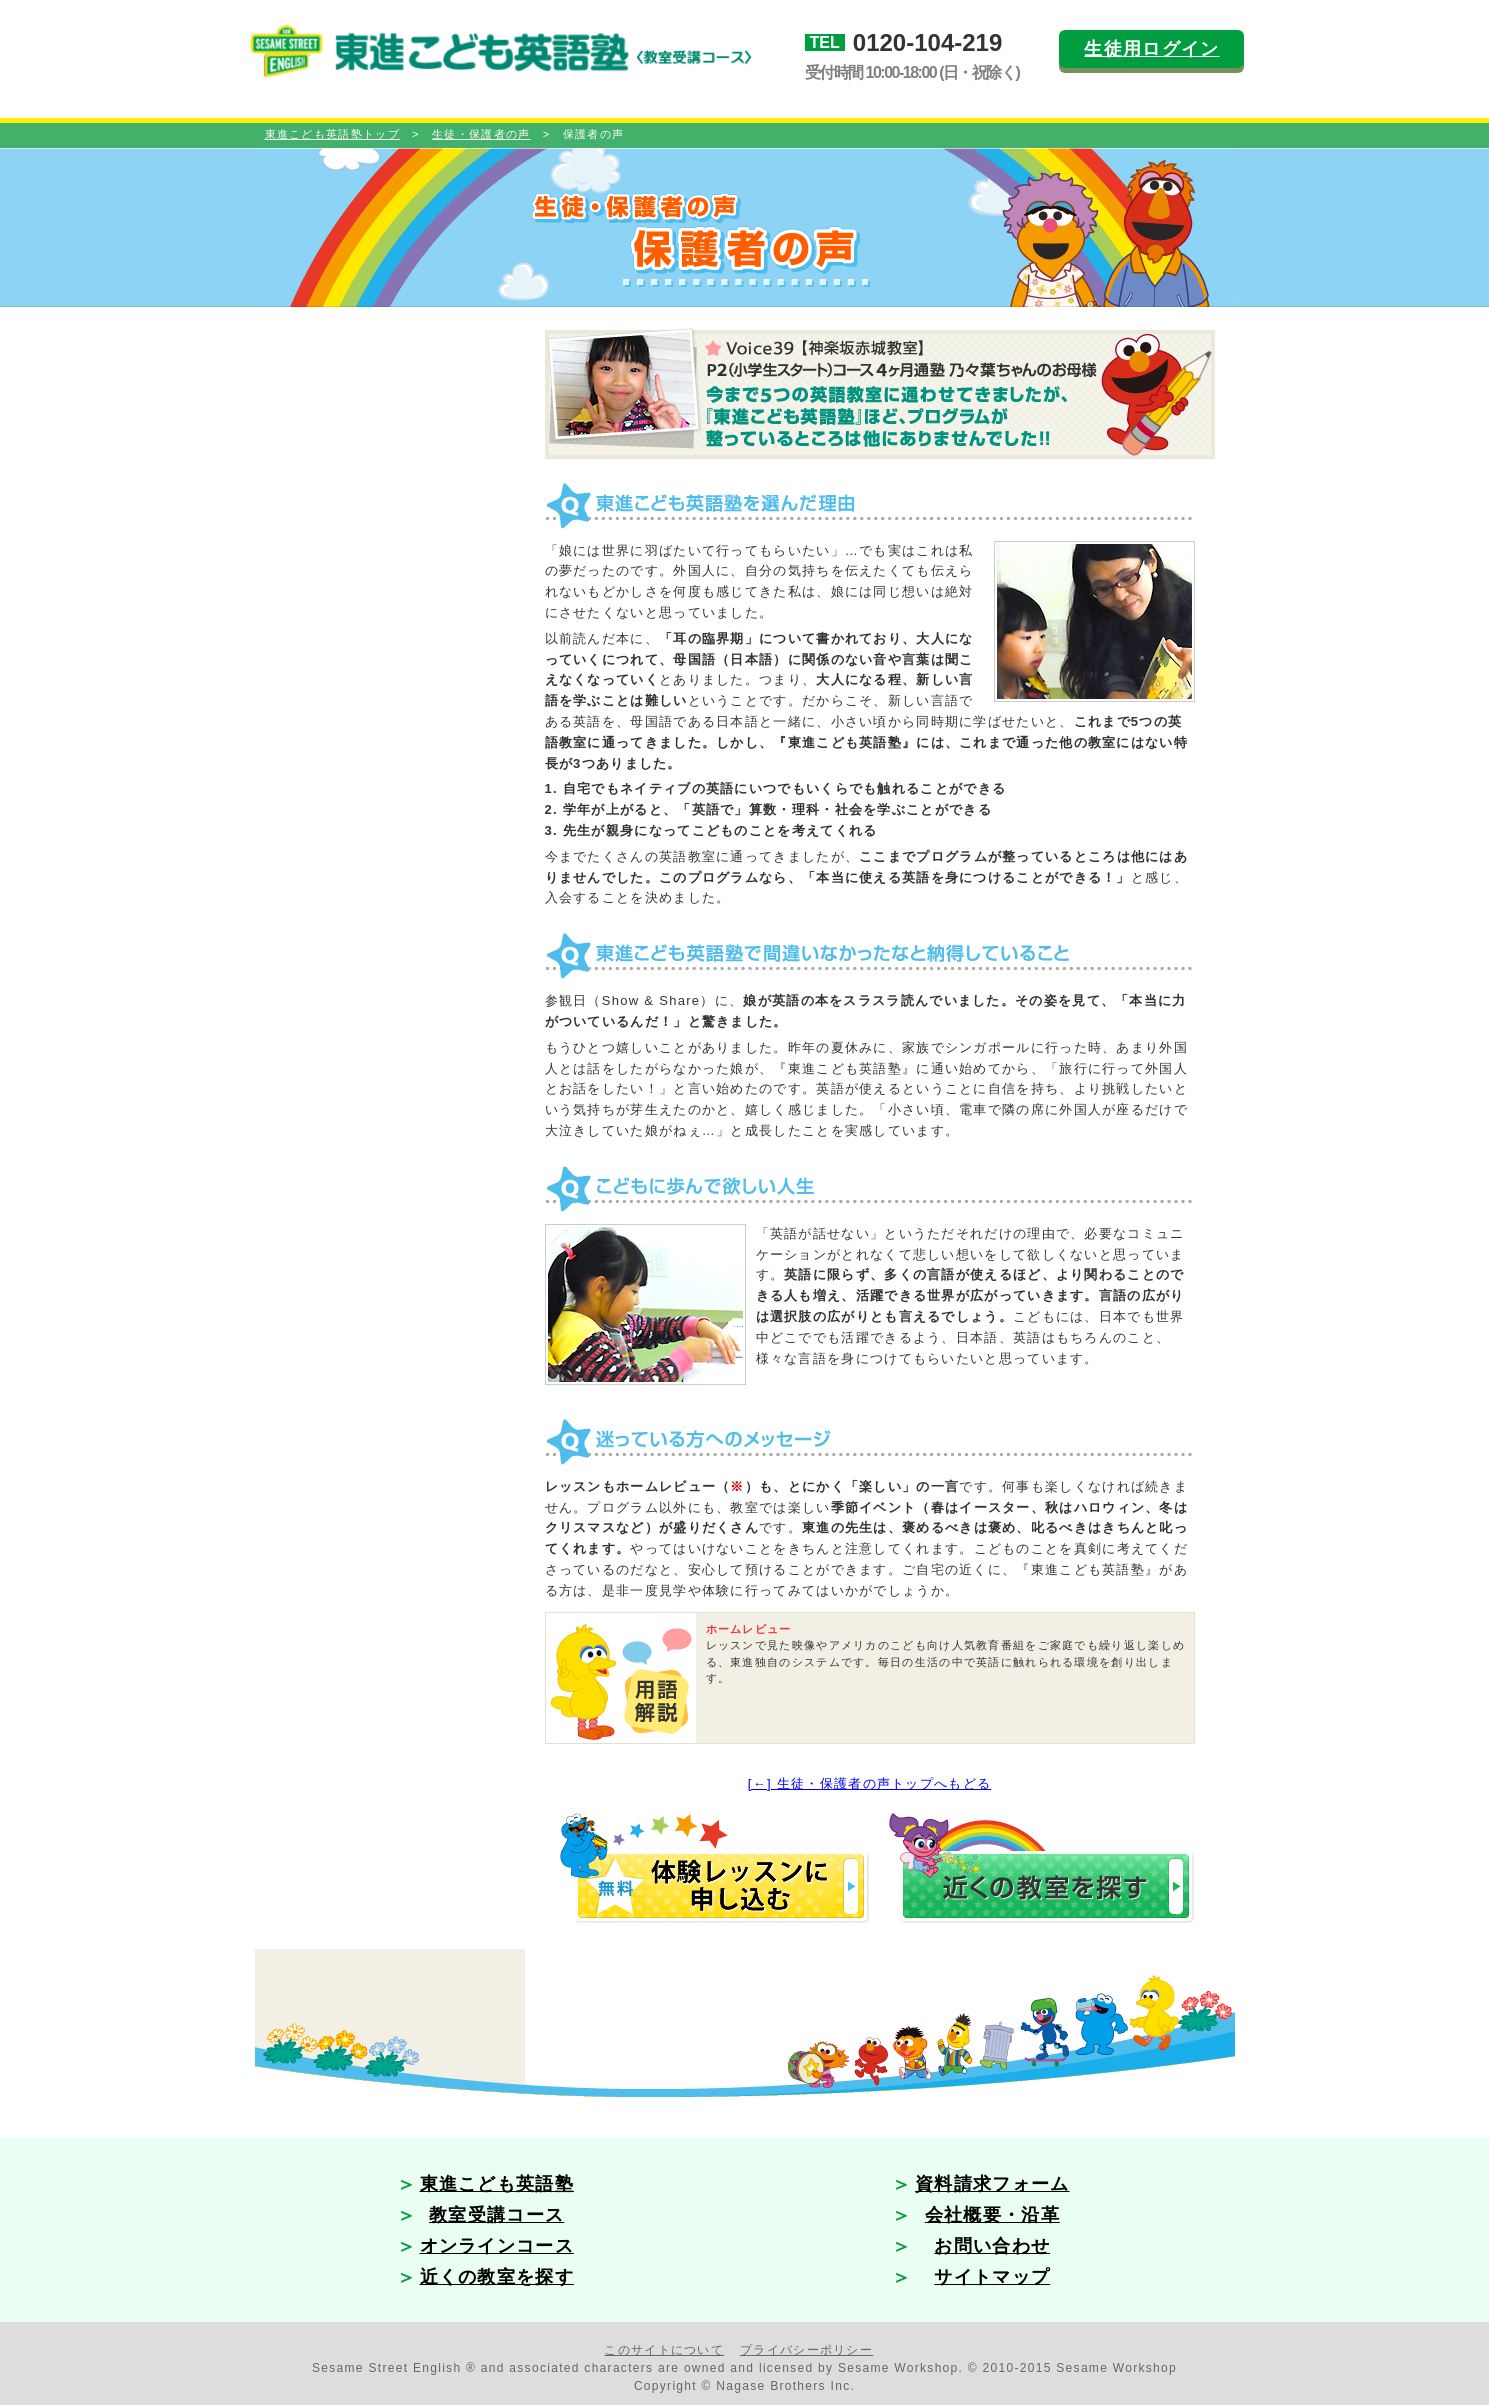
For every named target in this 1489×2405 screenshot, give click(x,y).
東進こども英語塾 (497, 2184)
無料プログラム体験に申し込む (717, 1871)
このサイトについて (664, 2350)
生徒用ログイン (1151, 49)
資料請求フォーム (992, 2184)
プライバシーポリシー (806, 2350)
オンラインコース (497, 2246)
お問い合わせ (992, 2246)
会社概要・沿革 (992, 2215)
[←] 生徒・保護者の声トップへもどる (870, 1783)
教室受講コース (496, 2215)
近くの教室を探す (1044, 1871)
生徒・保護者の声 (481, 134)
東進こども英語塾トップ (332, 134)
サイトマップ (992, 2277)
